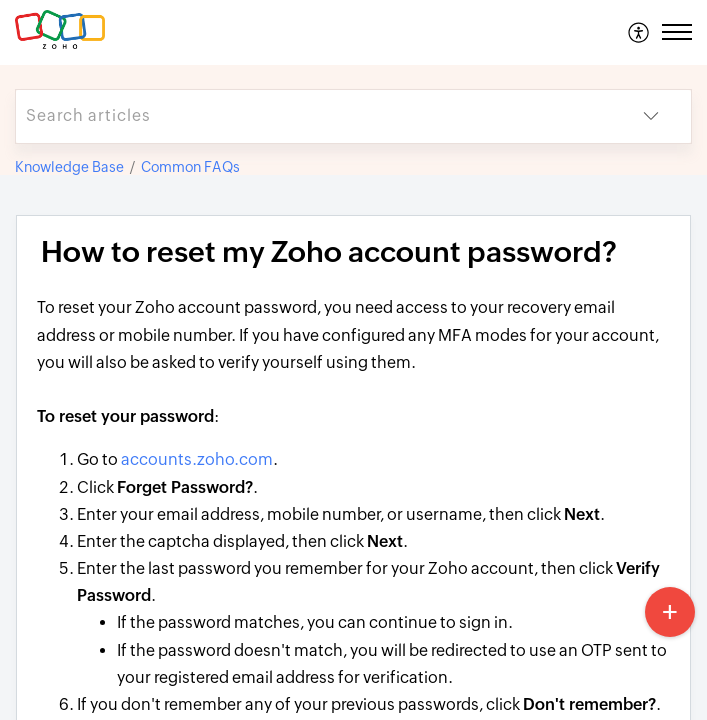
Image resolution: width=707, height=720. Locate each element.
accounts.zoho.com (197, 459)
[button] (639, 32)
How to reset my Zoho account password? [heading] (329, 252)
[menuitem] (639, 32)
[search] (313, 116)
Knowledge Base (69, 167)
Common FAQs (190, 167)
